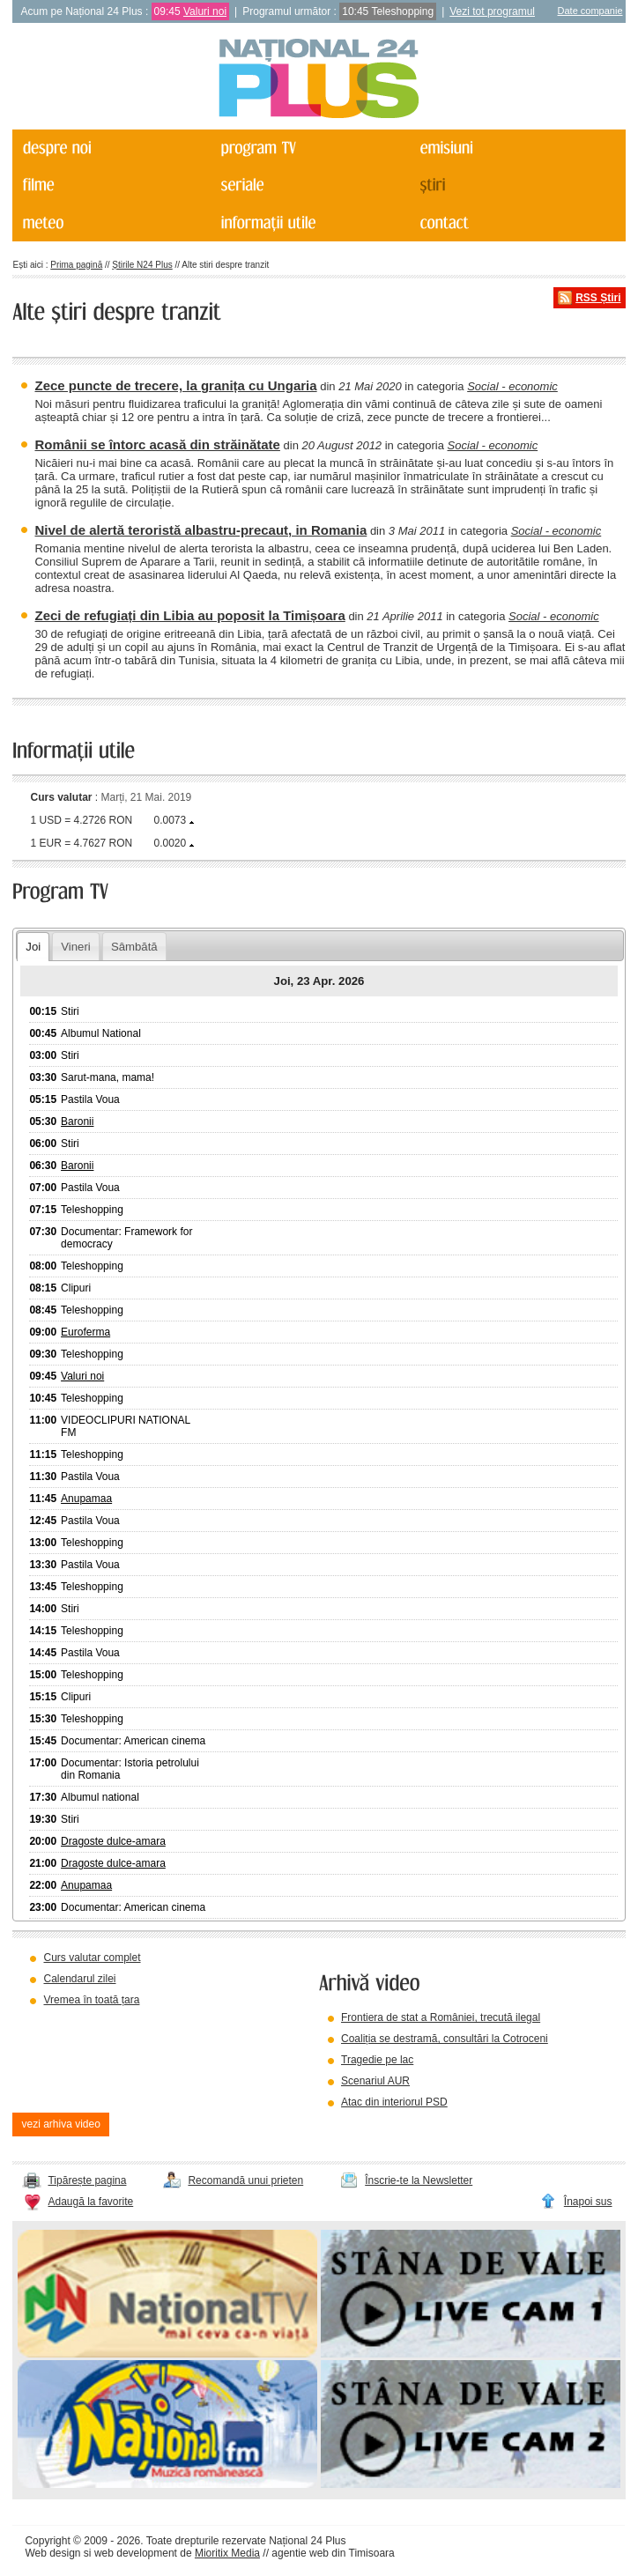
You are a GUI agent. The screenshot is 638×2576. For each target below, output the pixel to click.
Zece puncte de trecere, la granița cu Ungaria (175, 385)
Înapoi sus (588, 2201)
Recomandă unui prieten (245, 2180)
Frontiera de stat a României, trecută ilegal (440, 2017)
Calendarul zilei (79, 1979)
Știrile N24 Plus (142, 265)
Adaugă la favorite (90, 2201)
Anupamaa (86, 1498)
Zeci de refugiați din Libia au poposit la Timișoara (189, 615)
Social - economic (512, 386)
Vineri (75, 946)
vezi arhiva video (60, 2124)
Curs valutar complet (91, 1957)
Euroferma (85, 1332)
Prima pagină (76, 265)
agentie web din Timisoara (332, 2553)
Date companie (590, 10)
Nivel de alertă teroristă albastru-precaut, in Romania (200, 529)
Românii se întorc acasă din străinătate (156, 444)
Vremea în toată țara (91, 2000)
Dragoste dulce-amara (113, 1841)
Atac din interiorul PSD (394, 2102)
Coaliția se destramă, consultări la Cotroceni (444, 2038)
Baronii (77, 1121)
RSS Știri (597, 298)
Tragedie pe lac (377, 2060)
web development (135, 2553)
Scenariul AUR (375, 2081)
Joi (33, 946)
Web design (52, 2553)
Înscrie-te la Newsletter (418, 2180)
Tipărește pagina (87, 2180)
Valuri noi (204, 11)
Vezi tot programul (492, 11)
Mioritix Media (227, 2553)
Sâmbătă (134, 946)
